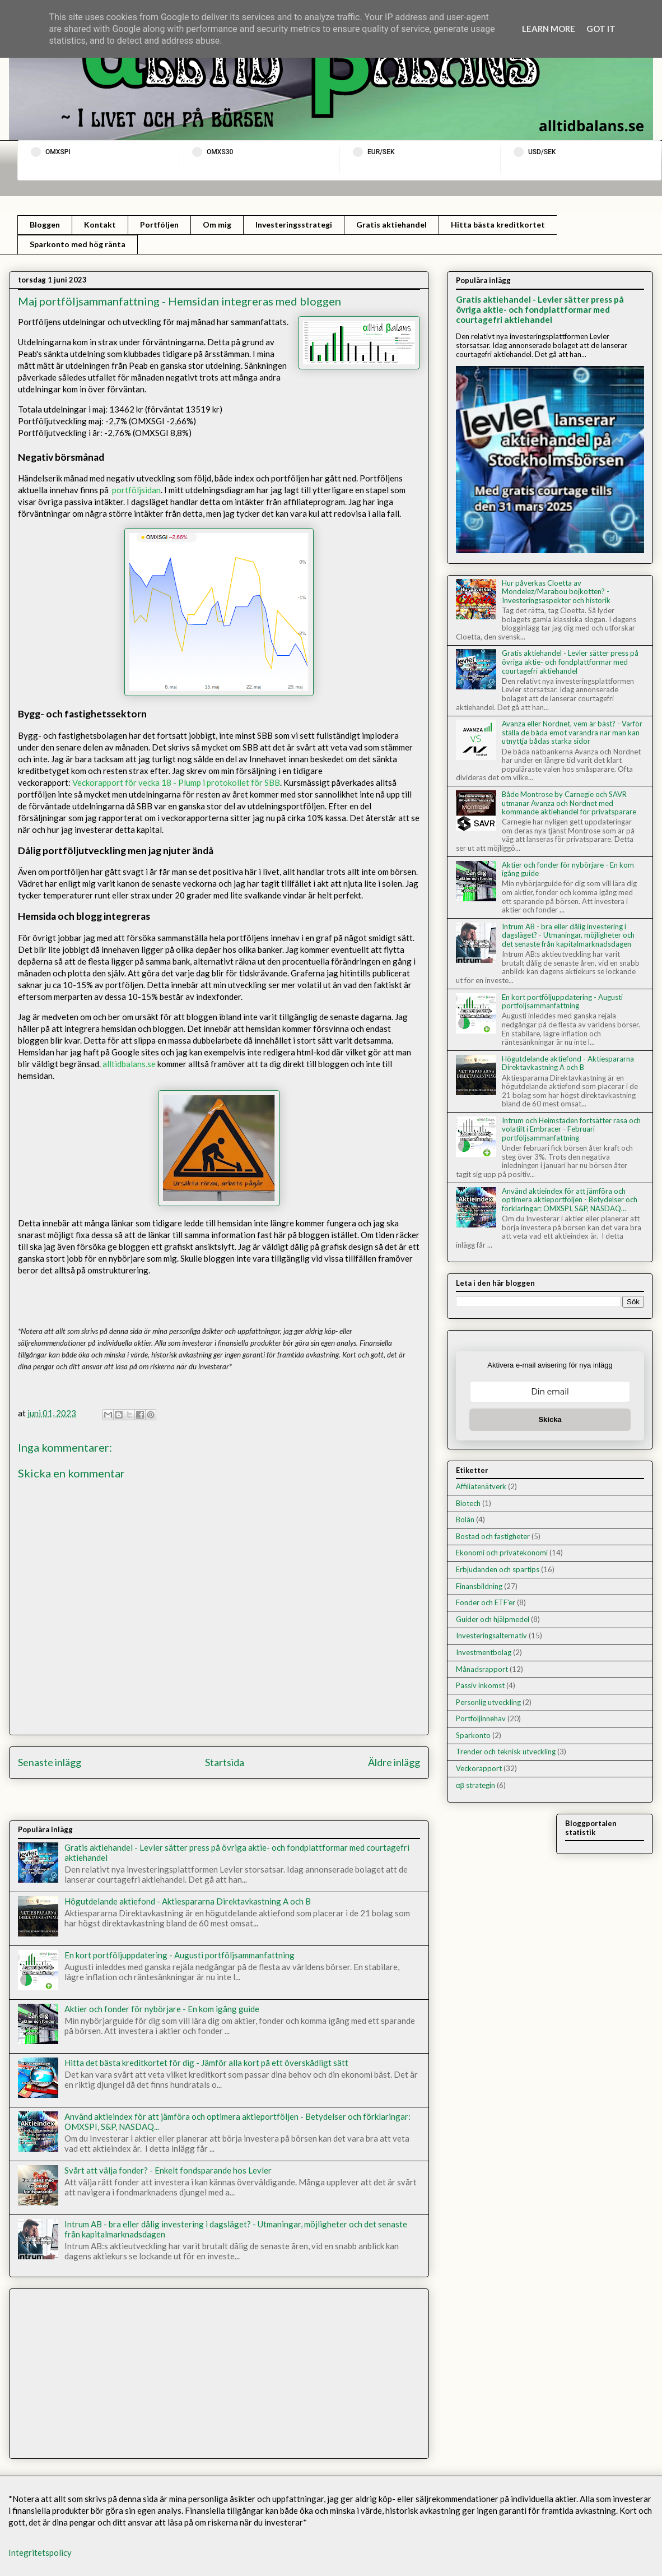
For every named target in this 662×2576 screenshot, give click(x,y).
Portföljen (159, 224)
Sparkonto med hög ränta (77, 244)
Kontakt (100, 224)
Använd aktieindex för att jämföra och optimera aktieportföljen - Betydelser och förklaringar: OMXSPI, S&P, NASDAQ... (569, 1200)
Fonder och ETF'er (485, 1602)
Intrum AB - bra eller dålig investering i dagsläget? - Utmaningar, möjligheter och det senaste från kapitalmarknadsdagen (568, 935)
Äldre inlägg (394, 1762)
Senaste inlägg (49, 1762)
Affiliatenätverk (481, 1486)
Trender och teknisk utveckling (506, 1751)
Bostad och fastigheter (493, 1536)
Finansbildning (479, 1586)
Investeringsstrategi (293, 224)
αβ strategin (475, 1785)
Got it (601, 29)
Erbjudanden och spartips (497, 1569)
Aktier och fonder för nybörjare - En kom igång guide (161, 2009)
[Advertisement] (219, 2371)
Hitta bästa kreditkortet (498, 224)
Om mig (217, 224)
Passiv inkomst (480, 1685)
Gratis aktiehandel (391, 224)
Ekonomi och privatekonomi (502, 1552)
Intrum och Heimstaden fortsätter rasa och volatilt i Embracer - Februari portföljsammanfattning (571, 1129)
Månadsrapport (482, 1669)
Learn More (548, 29)
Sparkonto (473, 1735)
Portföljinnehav (481, 1718)
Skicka (549, 1419)
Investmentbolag (483, 1652)
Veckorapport (479, 1768)
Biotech (468, 1503)
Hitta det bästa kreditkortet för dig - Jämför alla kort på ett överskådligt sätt (206, 2063)
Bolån (465, 1519)
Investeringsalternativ (491, 1635)
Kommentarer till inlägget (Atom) (250, 1803)
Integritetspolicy (40, 2552)
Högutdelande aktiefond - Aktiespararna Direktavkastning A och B (187, 1901)
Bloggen (45, 224)
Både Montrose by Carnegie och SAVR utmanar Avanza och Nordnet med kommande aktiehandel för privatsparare (569, 803)
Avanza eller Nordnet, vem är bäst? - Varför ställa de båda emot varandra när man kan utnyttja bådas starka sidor (572, 732)
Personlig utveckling (488, 1702)
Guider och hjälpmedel (492, 1619)
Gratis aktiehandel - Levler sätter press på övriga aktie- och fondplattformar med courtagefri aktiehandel (540, 309)
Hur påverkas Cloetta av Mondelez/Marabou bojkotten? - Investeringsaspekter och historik (556, 591)
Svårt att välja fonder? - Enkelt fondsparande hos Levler (168, 2170)
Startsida (224, 1762)
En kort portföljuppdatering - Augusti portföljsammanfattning (179, 1955)
